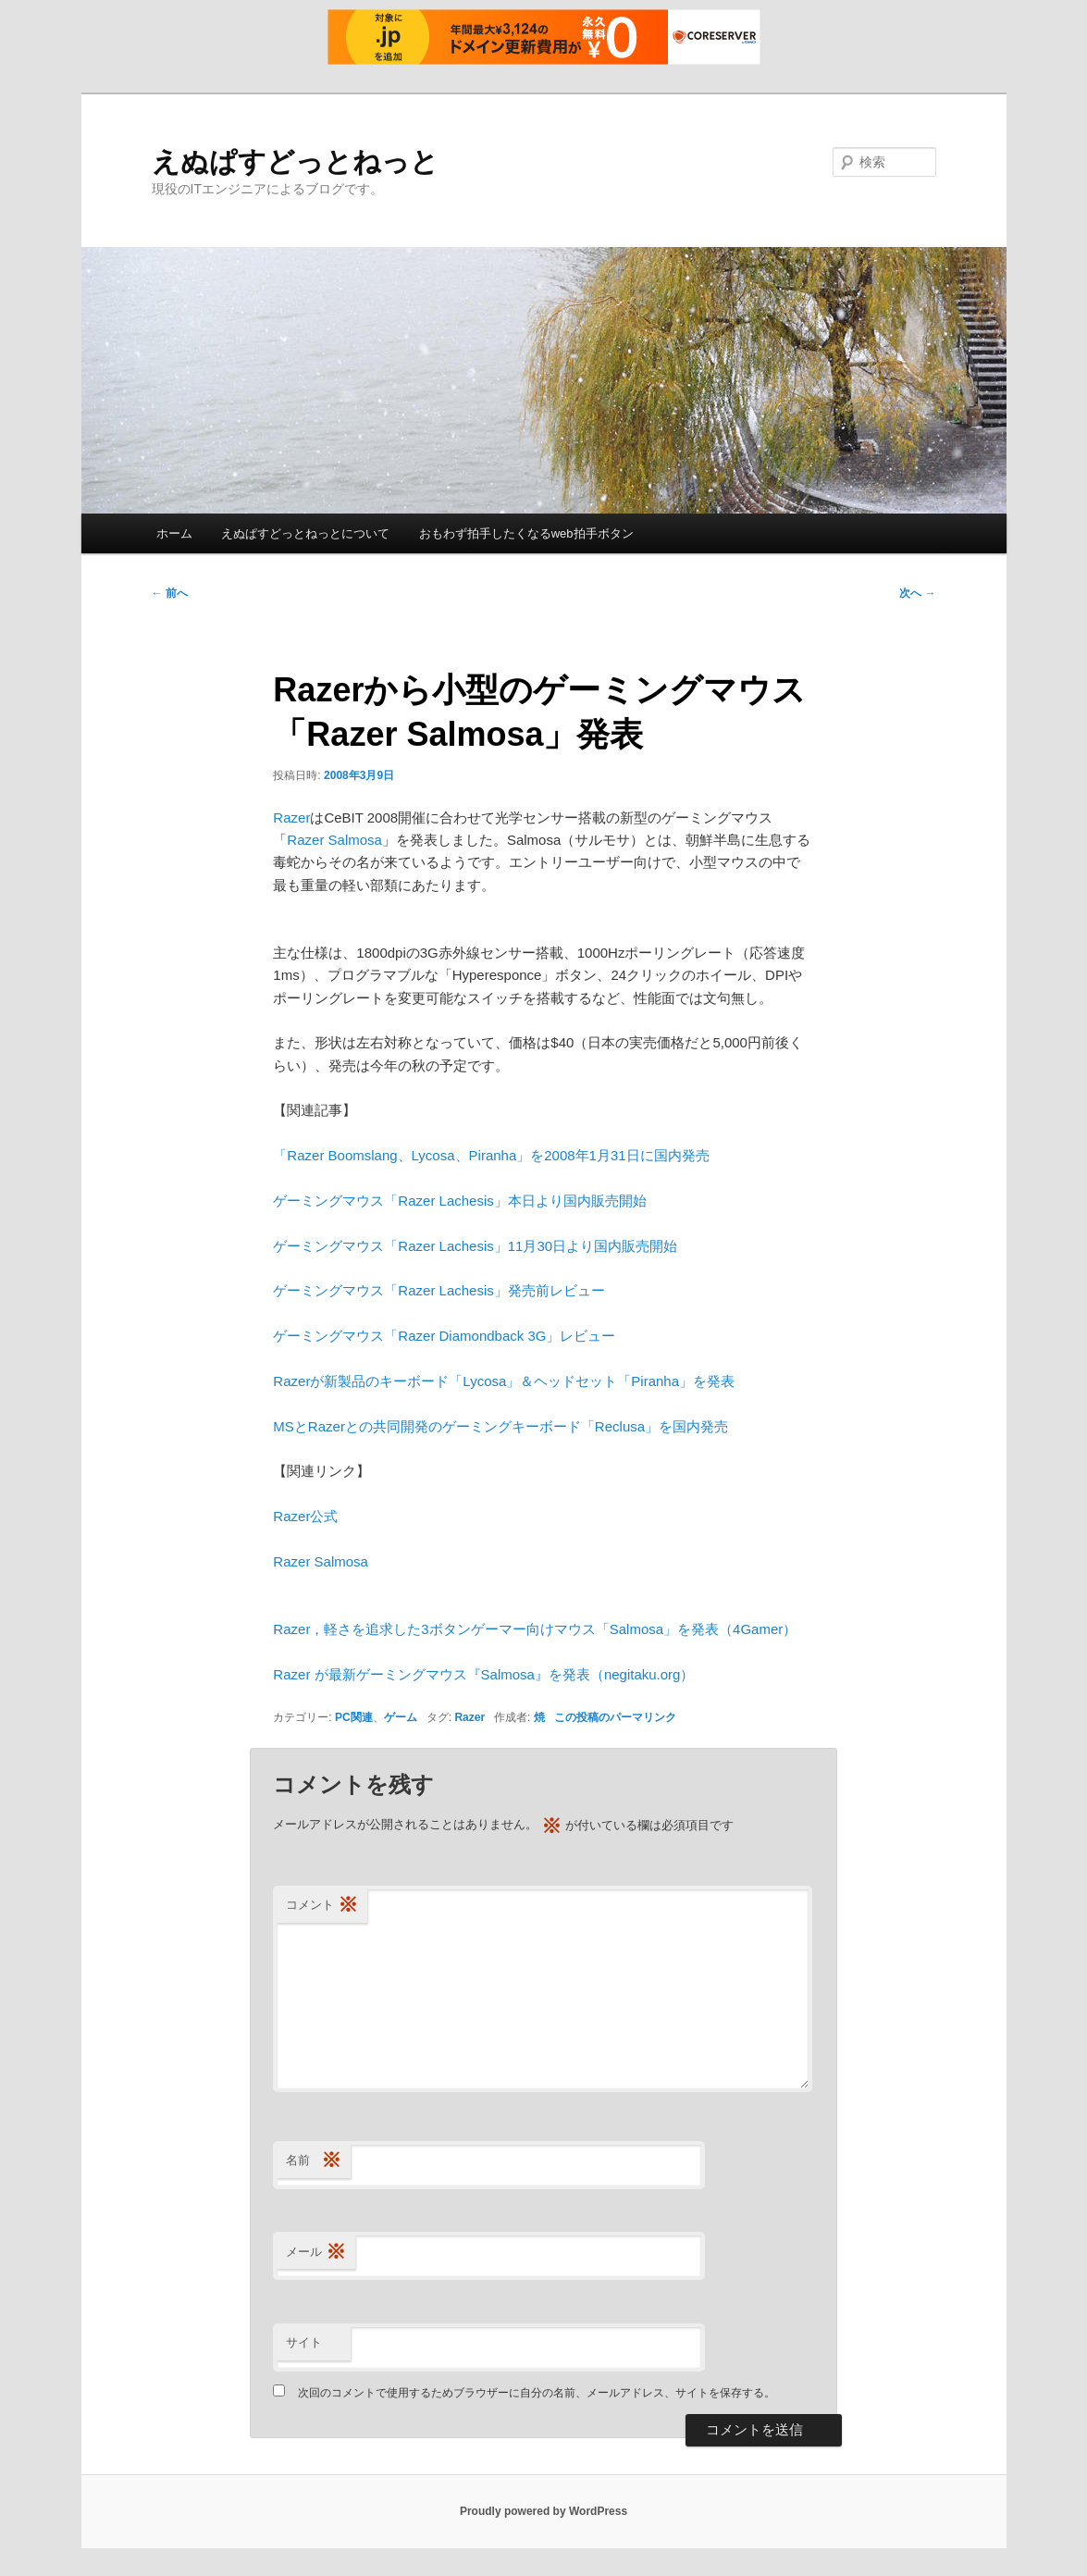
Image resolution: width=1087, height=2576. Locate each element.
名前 (313, 2161)
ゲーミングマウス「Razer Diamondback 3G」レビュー (444, 1336)
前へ (170, 593)
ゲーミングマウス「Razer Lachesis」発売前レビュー (438, 1290)
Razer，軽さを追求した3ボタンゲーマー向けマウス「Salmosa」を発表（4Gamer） (535, 1629)
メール (316, 2252)
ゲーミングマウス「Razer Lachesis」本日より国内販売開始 (459, 1200)
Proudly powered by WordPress (543, 2511)
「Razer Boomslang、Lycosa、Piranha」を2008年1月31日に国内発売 (491, 1155)
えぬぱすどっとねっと (295, 161)
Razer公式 (305, 1516)
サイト (304, 2342)
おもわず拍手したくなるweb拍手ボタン (526, 533)
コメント (322, 1905)
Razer (291, 817)
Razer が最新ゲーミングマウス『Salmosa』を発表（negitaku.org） (483, 1674)
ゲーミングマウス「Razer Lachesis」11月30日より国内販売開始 (475, 1246)
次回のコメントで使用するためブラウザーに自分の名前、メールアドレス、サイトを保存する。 (536, 2392)
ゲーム (400, 1717)
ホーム (174, 533)
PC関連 (354, 1717)
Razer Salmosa (334, 840)
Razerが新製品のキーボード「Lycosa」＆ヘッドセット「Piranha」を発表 (504, 1381)
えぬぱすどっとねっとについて (305, 533)
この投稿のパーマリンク (615, 1717)
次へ (917, 593)
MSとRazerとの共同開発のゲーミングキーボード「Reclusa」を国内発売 (500, 1426)
